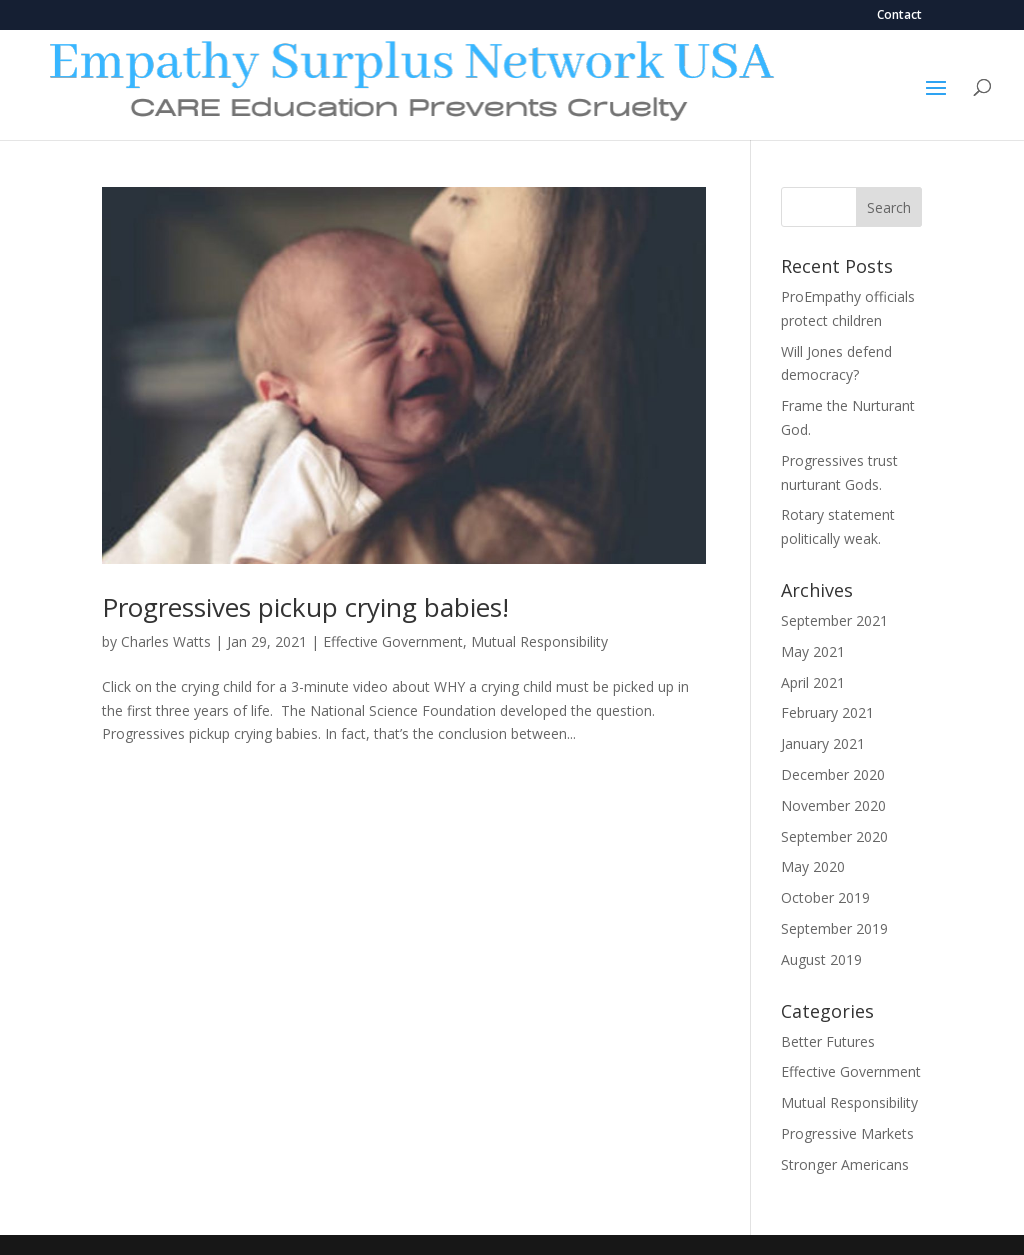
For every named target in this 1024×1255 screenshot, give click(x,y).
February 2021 (827, 712)
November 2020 (833, 805)
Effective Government (393, 641)
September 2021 (834, 620)
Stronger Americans (845, 1164)
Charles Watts (166, 641)
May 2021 (813, 651)
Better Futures (828, 1041)
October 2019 (825, 897)
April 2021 (813, 682)
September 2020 (834, 836)
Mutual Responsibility (539, 641)
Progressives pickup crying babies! (305, 607)
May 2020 (813, 866)
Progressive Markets (847, 1133)
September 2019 (834, 928)
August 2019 (821, 959)
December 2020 (833, 774)
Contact (899, 16)
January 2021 (823, 743)
